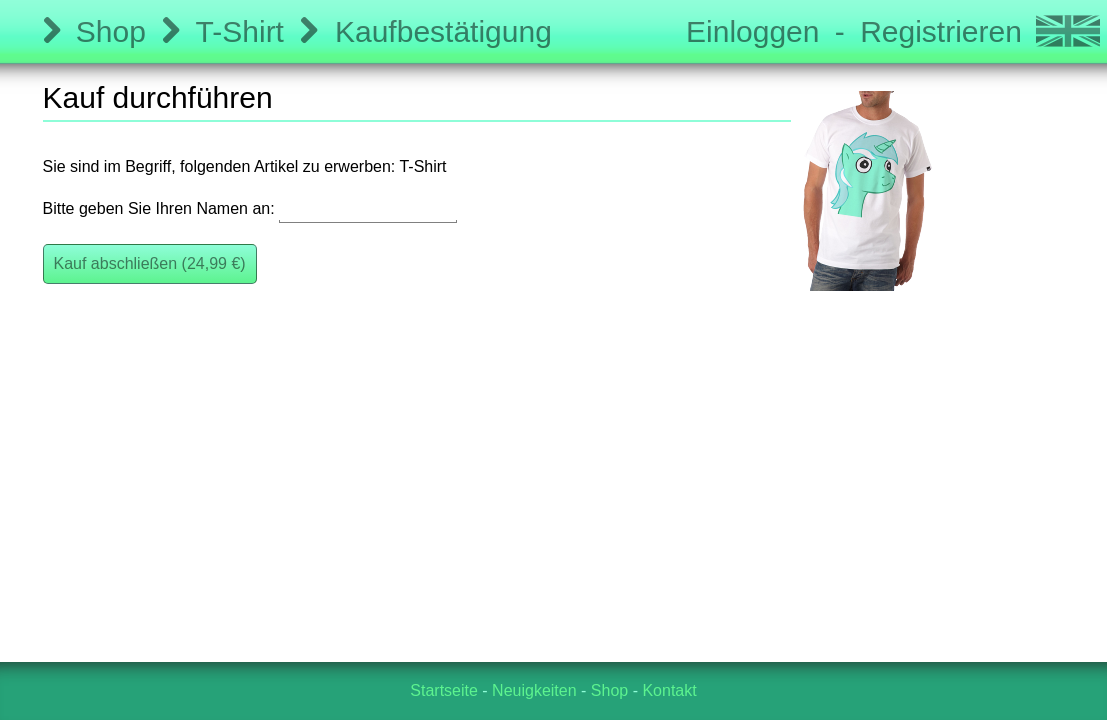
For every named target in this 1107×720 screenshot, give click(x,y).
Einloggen (752, 31)
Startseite (444, 690)
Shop (111, 31)
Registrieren (941, 31)
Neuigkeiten (534, 690)
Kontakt (669, 690)
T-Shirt (240, 31)
